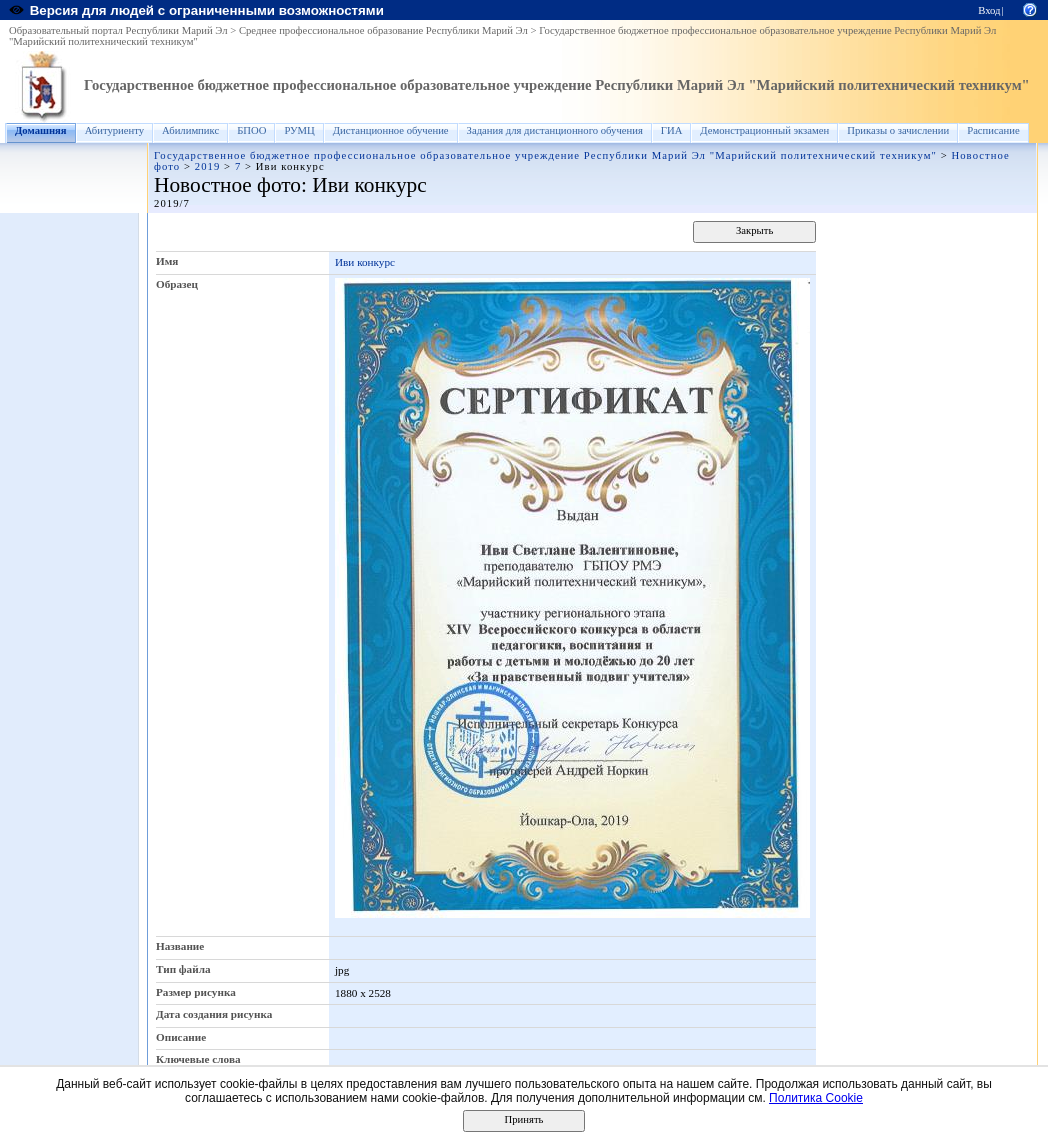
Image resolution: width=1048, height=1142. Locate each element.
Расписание (993, 130)
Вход (989, 10)
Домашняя (41, 130)
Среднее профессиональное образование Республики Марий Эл (383, 30)
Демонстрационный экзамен (764, 130)
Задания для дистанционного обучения (555, 130)
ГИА (672, 130)
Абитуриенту (114, 130)
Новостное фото (227, 185)
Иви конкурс (365, 262)
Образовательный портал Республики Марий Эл (118, 30)
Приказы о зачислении (898, 130)
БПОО (251, 130)
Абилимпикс (190, 130)
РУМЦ (299, 130)
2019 (208, 166)
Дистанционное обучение (391, 130)
